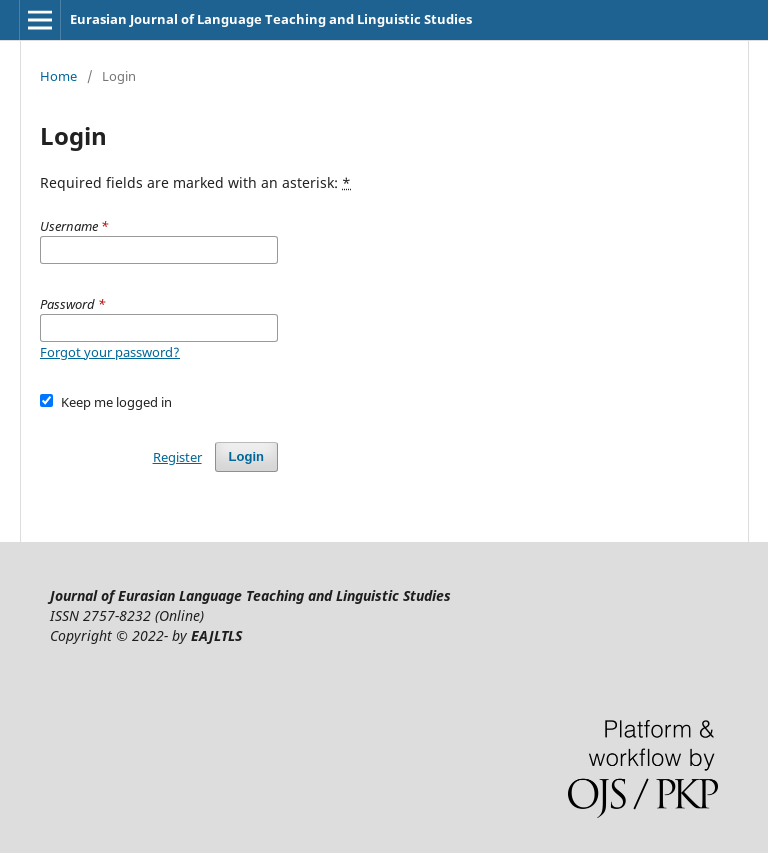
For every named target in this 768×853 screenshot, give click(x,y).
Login (246, 456)
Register (177, 457)
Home (58, 76)
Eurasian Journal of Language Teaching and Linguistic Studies (271, 19)
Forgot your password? (110, 352)
